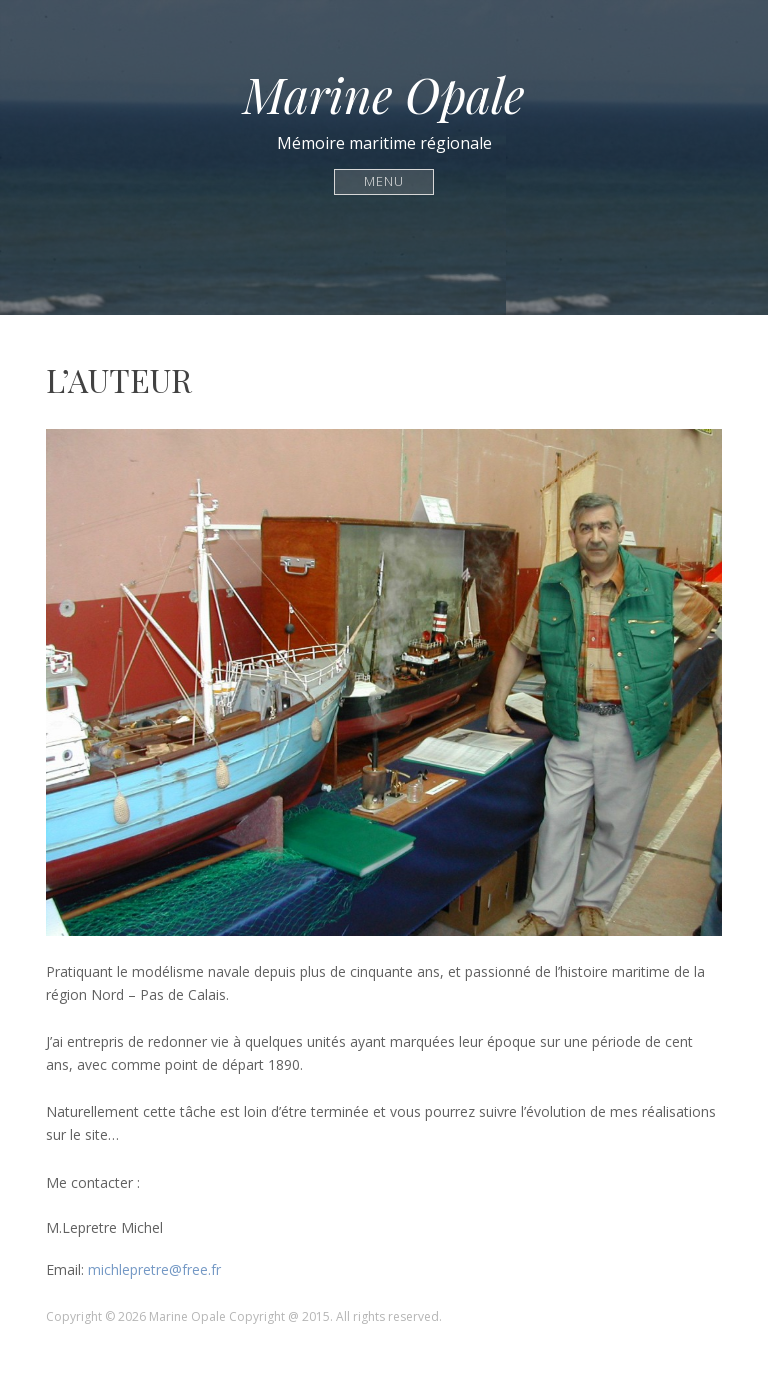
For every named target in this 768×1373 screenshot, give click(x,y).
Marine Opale (384, 94)
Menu (384, 181)
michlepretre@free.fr (154, 1269)
